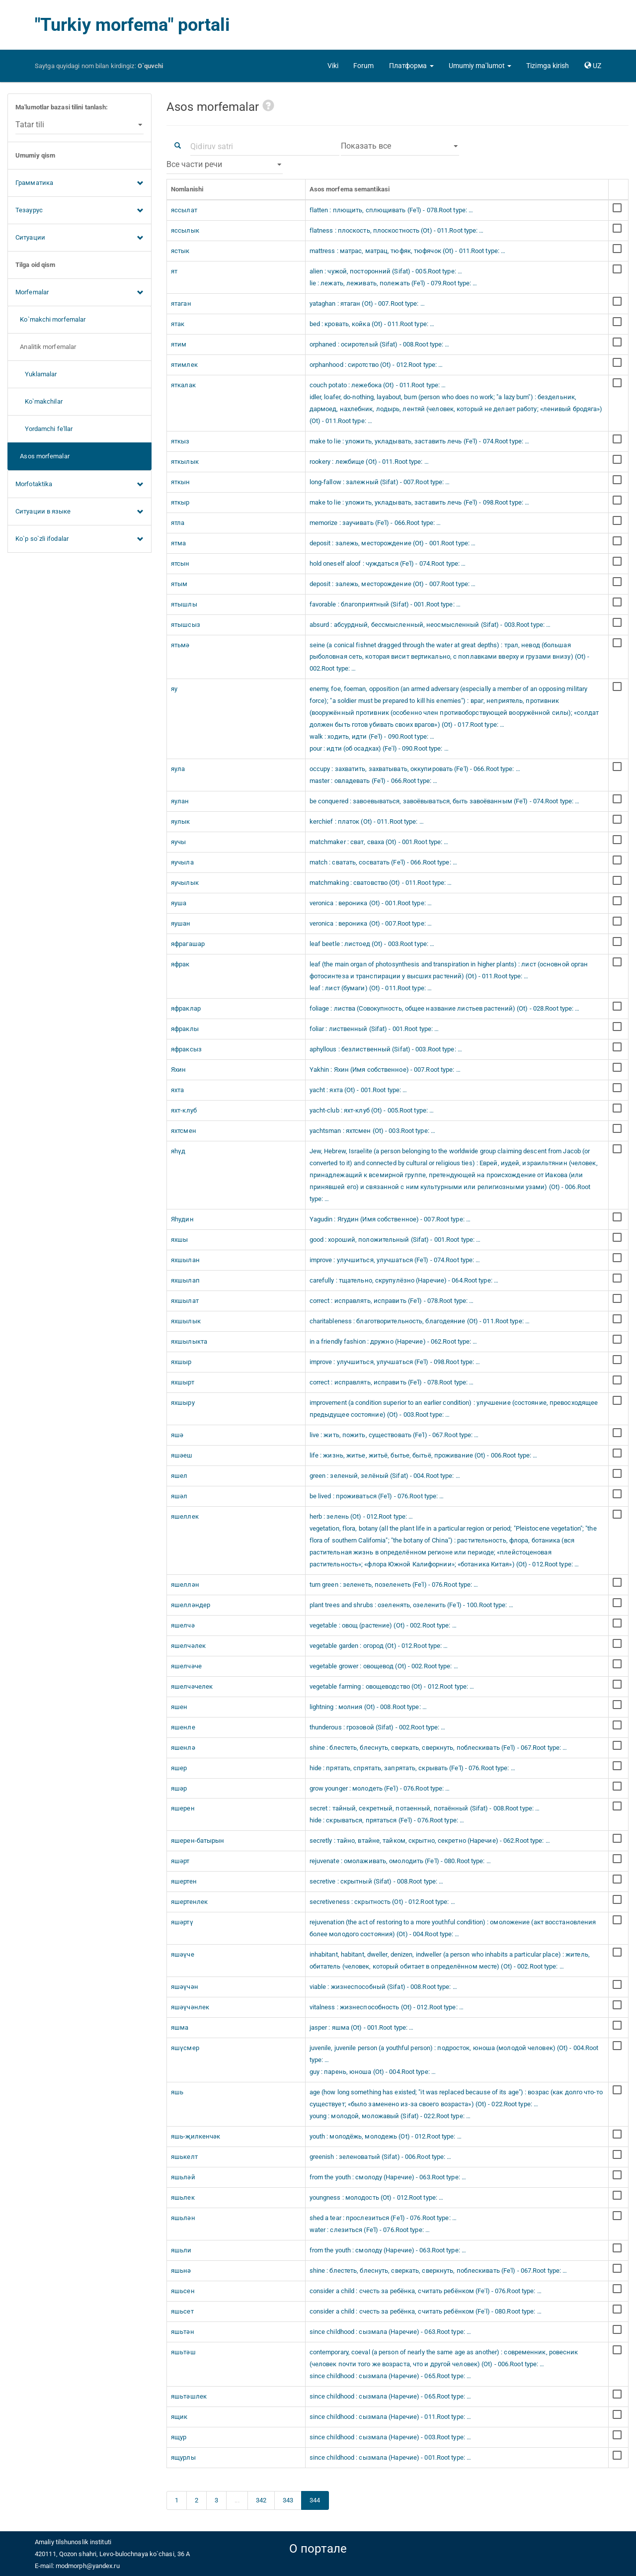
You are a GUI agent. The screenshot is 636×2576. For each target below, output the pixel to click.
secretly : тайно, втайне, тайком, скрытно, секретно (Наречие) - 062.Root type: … (430, 1840)
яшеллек (185, 1516)
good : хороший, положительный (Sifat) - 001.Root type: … (395, 1239)
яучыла (182, 862)
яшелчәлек (188, 1645)
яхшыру (183, 1402)
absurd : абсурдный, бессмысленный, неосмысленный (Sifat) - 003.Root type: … (430, 624)
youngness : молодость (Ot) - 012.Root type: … (377, 2197)
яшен (179, 1707)
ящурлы (183, 2457)
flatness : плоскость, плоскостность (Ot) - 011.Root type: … (397, 230)
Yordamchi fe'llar (44, 428)
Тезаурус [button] (79, 211)
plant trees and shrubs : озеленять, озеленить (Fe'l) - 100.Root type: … (411, 1605)
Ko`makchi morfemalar (50, 319)
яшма (179, 2027)
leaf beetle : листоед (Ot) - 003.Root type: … (372, 943)
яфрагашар (188, 943)
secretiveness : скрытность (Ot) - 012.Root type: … (382, 1901)
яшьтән (182, 2331)
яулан (180, 801)
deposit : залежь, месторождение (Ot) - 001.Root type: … (393, 543)
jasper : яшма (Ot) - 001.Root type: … (362, 2027)
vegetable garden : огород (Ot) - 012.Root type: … (379, 1645)
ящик (179, 2416)
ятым (179, 584)
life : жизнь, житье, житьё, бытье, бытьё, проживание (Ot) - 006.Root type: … (424, 1455)
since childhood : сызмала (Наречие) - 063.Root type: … (390, 2331)
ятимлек (184, 364)
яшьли (181, 2250)
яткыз (180, 441)
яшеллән (185, 1584)
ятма (178, 543)
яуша (178, 903)
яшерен (183, 1808)
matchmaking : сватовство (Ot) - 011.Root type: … (381, 882)
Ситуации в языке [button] (79, 512)
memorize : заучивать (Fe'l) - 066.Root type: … (375, 522)
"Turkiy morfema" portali (132, 24)
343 (288, 2500)
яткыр (180, 502)
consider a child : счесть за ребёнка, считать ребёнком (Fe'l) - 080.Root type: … (426, 2311)
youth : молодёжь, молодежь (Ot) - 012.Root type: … (386, 2136)
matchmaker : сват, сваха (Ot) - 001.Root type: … (379, 842)
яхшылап (185, 1280)
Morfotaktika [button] (79, 485)
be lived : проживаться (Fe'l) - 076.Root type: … (377, 1496)
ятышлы (184, 604)
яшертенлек (189, 1901)
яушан (181, 923)
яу (174, 688)
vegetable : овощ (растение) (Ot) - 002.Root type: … (383, 1625)
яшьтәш (183, 2352)
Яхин (178, 1069)
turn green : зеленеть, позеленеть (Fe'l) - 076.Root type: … (394, 1584)
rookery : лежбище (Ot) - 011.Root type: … (369, 461)
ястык (180, 251)
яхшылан (185, 1260)
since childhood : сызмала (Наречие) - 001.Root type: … (390, 2457)
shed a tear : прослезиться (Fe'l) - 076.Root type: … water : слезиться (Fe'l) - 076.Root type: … (383, 2223)
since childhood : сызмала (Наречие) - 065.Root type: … (390, 2396)
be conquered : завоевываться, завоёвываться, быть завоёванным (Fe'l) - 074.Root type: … (445, 801)
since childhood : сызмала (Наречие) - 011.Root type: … (390, 2416)
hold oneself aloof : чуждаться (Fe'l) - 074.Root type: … (388, 563)
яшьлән (183, 2218)
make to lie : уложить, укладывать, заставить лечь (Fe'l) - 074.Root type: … (420, 441)
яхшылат (185, 1300)
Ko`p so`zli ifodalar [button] (79, 539)
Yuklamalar (36, 374)
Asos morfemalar (42, 456)
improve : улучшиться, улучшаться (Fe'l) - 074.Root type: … (395, 1260)
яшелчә (183, 1625)
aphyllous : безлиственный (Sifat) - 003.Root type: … (386, 1049)
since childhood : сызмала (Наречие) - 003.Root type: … (390, 2437)
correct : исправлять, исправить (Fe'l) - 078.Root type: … (392, 1300)
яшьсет (182, 2311)
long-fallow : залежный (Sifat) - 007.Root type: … (380, 482)
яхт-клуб (184, 1110)
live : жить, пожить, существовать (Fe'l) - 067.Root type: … (394, 1435)
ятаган (181, 303)
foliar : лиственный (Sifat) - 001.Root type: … (374, 1028)
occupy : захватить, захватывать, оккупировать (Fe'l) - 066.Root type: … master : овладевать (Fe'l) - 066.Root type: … (415, 774)
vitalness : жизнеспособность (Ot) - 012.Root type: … (387, 2007)
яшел (179, 1475)
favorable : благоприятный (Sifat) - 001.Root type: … (385, 604)
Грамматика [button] (79, 183)
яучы (178, 842)
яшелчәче (186, 1666)
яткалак (183, 385)
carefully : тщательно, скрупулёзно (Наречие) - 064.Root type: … (404, 1280)
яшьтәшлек (189, 2396)
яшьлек (183, 2197)
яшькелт (184, 2156)
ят (174, 271)
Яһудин (182, 1219)
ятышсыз (185, 624)
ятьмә (180, 645)
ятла (177, 522)
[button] (411, 66)
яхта (177, 1090)
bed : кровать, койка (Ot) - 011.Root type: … (372, 324)
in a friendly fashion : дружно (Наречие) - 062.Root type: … (393, 1341)
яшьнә (181, 2270)
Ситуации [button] (79, 238)
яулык (180, 821)
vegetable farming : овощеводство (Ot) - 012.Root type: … (392, 1686)
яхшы (179, 1239)
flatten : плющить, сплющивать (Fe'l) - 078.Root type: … (392, 210)
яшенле (183, 1727)
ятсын (180, 563)
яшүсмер (185, 2048)
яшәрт (180, 1861)
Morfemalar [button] (79, 293)
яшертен (184, 1881)
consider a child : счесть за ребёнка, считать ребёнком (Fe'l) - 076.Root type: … (426, 2291)
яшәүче (182, 1954)
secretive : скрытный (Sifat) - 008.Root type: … (377, 1881)
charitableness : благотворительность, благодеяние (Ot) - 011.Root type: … (420, 1321)
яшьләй (183, 2177)
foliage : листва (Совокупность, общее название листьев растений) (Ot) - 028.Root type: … (445, 1008)
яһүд (178, 1151)
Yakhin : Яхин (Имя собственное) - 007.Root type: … (385, 1069)
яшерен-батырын (197, 1840)
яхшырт (182, 1382)
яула (178, 769)
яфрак (180, 964)
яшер (179, 1768)
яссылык (185, 230)
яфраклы (185, 1028)
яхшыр (181, 1362)
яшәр (179, 1788)
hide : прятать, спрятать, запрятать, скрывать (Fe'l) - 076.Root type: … (412, 1768)
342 (261, 2500)
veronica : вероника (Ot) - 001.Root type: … (371, 903)
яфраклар (186, 1008)
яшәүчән (184, 1986)
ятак (177, 324)
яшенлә (183, 1747)
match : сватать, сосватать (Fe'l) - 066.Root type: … (383, 862)
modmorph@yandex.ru (88, 2566)
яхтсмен (183, 1130)
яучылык (185, 882)
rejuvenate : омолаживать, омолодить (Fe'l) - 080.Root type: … (400, 1861)
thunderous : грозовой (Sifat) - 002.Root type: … (378, 1727)
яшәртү (182, 1922)
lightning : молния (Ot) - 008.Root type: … (368, 1707)
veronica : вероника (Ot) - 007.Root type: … (371, 923)
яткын (180, 482)
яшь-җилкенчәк (195, 2136)
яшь (177, 2092)
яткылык (185, 461)
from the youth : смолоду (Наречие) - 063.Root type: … (388, 2177)
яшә (177, 1435)
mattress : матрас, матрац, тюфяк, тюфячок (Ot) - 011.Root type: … (408, 251)
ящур (178, 2437)
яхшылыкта (189, 1341)
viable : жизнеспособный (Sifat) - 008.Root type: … (383, 1986)
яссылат (184, 210)
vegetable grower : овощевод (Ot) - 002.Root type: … (384, 1666)
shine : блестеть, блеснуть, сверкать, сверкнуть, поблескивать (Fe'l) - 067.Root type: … (438, 1747)
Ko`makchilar (39, 401)
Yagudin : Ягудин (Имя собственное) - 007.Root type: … (390, 1219)
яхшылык (186, 1321)
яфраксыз (186, 1049)
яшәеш (182, 1455)
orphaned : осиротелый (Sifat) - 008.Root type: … (380, 344)
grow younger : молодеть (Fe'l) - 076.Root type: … (380, 1788)
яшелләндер (190, 1605)
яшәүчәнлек (190, 2007)
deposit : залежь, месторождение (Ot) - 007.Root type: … (393, 584)
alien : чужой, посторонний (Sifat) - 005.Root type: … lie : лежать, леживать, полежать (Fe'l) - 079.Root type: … (393, 277)
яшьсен (183, 2291)
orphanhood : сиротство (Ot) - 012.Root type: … (376, 364)
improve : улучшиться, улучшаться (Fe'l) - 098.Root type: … (395, 1362)
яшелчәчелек (192, 1686)
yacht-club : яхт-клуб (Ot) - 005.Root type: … (372, 1110)
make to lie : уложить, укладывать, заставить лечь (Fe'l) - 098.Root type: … (420, 502)
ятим (178, 344)
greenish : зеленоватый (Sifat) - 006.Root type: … (381, 2156)
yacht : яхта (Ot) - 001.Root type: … (358, 1090)
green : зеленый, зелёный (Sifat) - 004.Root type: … (385, 1475)
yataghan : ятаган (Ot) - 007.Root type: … (367, 303)
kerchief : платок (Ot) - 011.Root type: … (367, 821)
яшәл (179, 1496)
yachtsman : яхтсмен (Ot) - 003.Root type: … (372, 1130)
